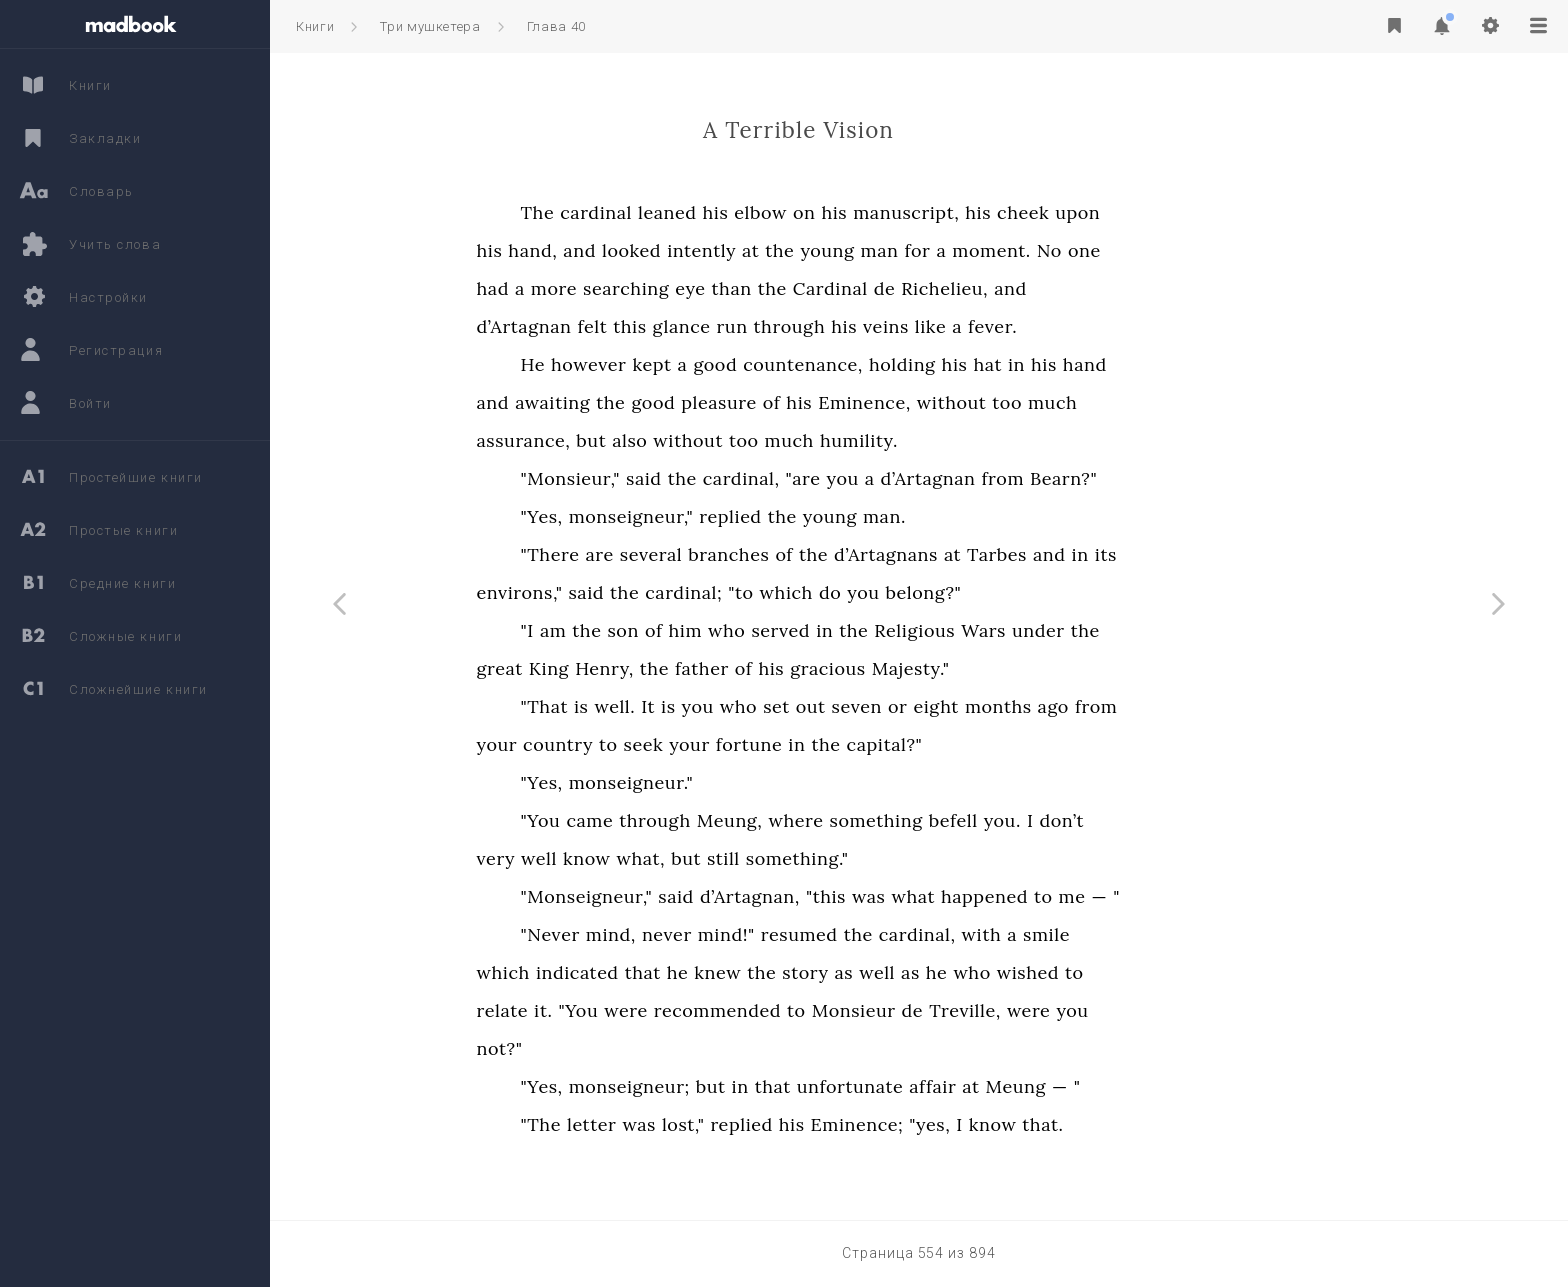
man (1005, 250)
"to (866, 592)
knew (843, 972)
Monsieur (979, 1010)
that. (1168, 1124)
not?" (625, 1048)
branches (854, 554)
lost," (808, 1124)
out (936, 706)
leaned (792, 212)
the (905, 250)
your (622, 744)
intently (827, 250)
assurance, (649, 440)
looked (756, 250)
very (621, 858)
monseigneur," (756, 516)
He (658, 364)
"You (666, 820)
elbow (886, 212)
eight (1062, 706)
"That (669, 706)
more (679, 288)
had (618, 288)
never (792, 934)
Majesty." (1036, 668)
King (674, 668)
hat (1113, 364)
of (897, 402)
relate (627, 1010)
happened (1109, 896)
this (755, 326)
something (1001, 820)
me (1197, 896)
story (931, 972)
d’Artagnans (1012, 554)
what (1039, 896)
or (1022, 706)
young (953, 250)
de (1010, 288)
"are (928, 478)
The (663, 212)
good (841, 364)
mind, (736, 934)
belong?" (1049, 592)
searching (752, 288)
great (625, 668)
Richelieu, (1070, 288)
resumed (924, 934)
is (706, 706)
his (841, 212)
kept (777, 364)
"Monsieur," (695, 478)
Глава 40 (556, 26)
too (1133, 402)
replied (856, 516)
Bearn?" (1189, 478)
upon (1203, 212)
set (902, 706)
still (848, 858)
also (755, 440)
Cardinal (955, 288)
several (776, 554)
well (665, 858)
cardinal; (809, 592)
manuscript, (1032, 212)
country (684, 744)
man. (1009, 516)
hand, (658, 250)
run (857, 326)
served (906, 630)
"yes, (1055, 1124)
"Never (675, 934)
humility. (984, 440)
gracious (953, 668)
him (811, 630)
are (725, 554)
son (748, 630)
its (1231, 554)
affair (1058, 1086)
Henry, (730, 668)
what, (766, 858)
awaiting (678, 402)
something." (922, 858)
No (1174, 250)
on (929, 212)
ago (1178, 706)
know (712, 858)
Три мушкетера (430, 26)
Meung (1141, 1086)
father (827, 668)
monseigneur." (756, 782)
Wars (1109, 630)
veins (1012, 326)
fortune (874, 744)
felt (718, 326)
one (1209, 250)
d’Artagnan (649, 326)
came (715, 820)
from (1128, 478)
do (955, 592)
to (733, 744)
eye (816, 288)
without (1077, 402)
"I (652, 630)
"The (666, 1124)
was (993, 896)
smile (1172, 934)
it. (668, 1010)
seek (769, 744)
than (857, 288)
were (752, 1010)
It (774, 706)
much (1177, 402)
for (1043, 250)
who (852, 630)
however (713, 364)
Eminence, (990, 402)
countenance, (929, 364)
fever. (1118, 326)
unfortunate (975, 1086)
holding (1027, 364)
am (678, 630)
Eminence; (982, 1124)
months (1123, 706)
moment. (1117, 250)
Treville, (1091, 1010)
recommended (842, 1010)
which (911, 592)
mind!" (851, 934)
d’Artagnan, (875, 896)
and (705, 250)
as (969, 972)
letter (716, 1124)
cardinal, (866, 478)
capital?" (1010, 744)
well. (740, 706)
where (921, 820)
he (803, 972)
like (1055, 326)
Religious (1040, 630)
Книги (315, 26)
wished (1153, 972)
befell (1078, 820)
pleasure (844, 402)
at (876, 250)
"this (951, 896)
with (1107, 934)
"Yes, (667, 516)
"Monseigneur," (712, 896)
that (768, 972)
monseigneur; (754, 1086)
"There (675, 554)
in (1141, 364)
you (968, 478)
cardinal (722, 212)
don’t (1187, 820)
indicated (702, 972)
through (915, 326)
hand (1210, 364)
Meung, (855, 820)
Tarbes (1123, 554)
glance (807, 326)
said (769, 478)
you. (1127, 820)
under (1163, 630)
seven (982, 706)
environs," (645, 592)
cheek (1149, 212)
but (717, 440)
